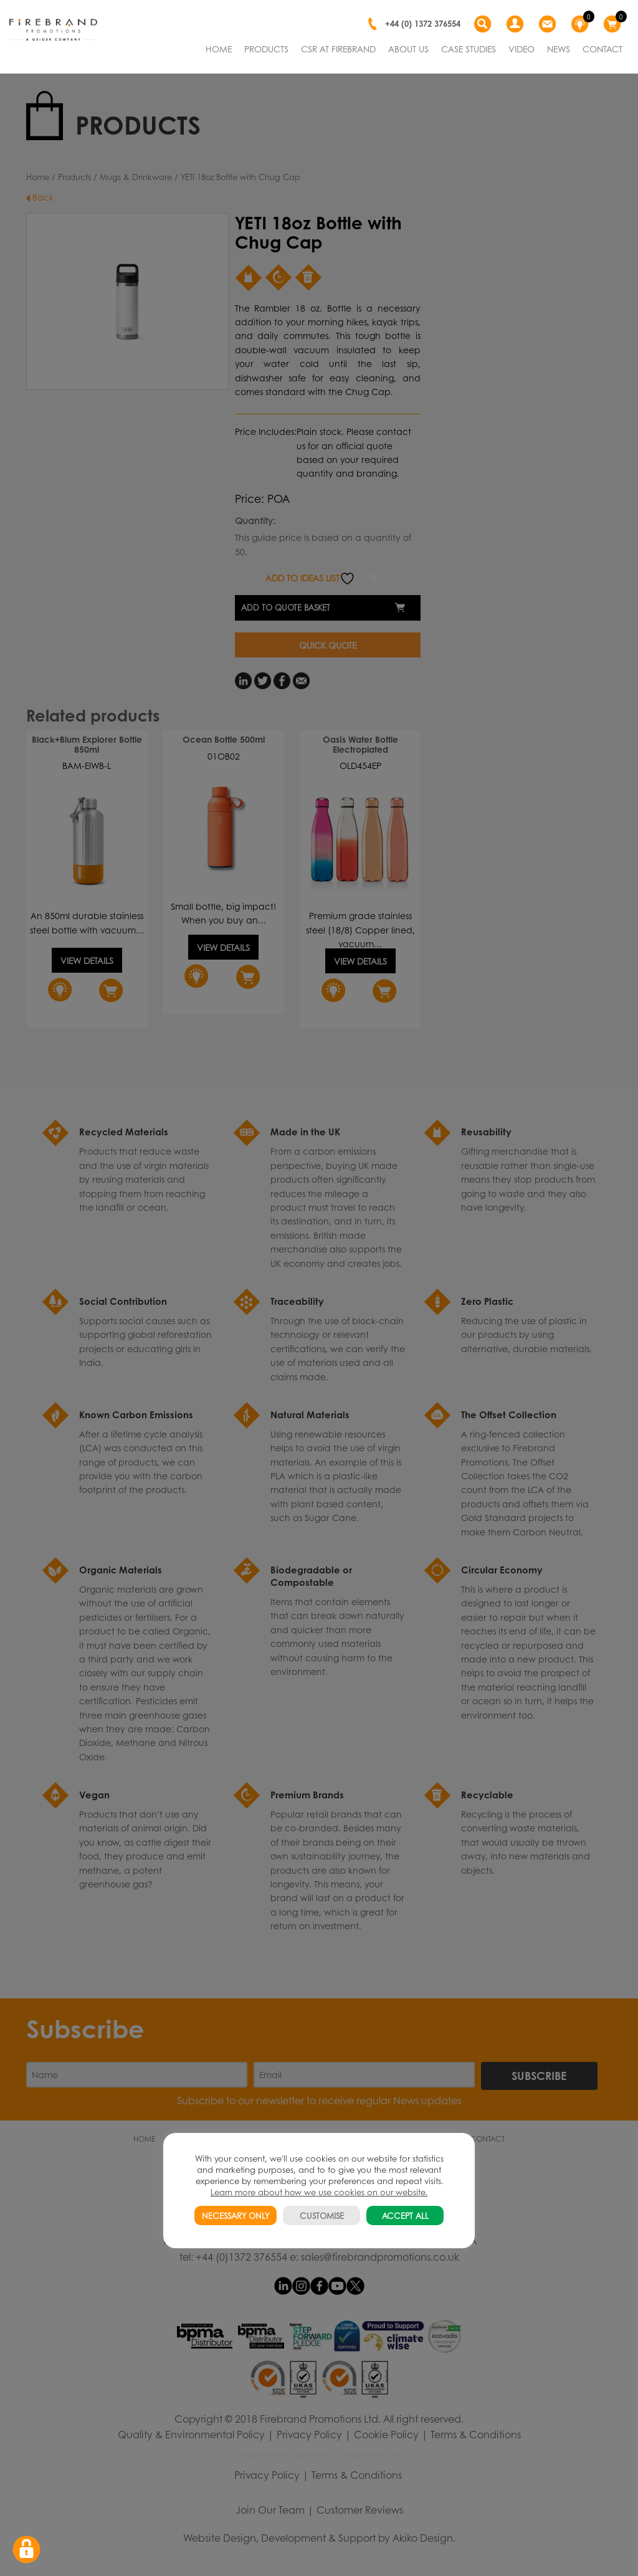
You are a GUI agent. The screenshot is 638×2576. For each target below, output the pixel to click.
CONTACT (602, 48)
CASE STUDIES (468, 48)
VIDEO (521, 48)
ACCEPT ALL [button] (405, 2215)
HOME (219, 48)
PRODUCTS (266, 48)
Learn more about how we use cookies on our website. (319, 2192)
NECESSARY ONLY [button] (235, 2215)
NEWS (558, 48)
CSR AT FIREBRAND (338, 48)
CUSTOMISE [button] (322, 2215)
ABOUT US (408, 48)
